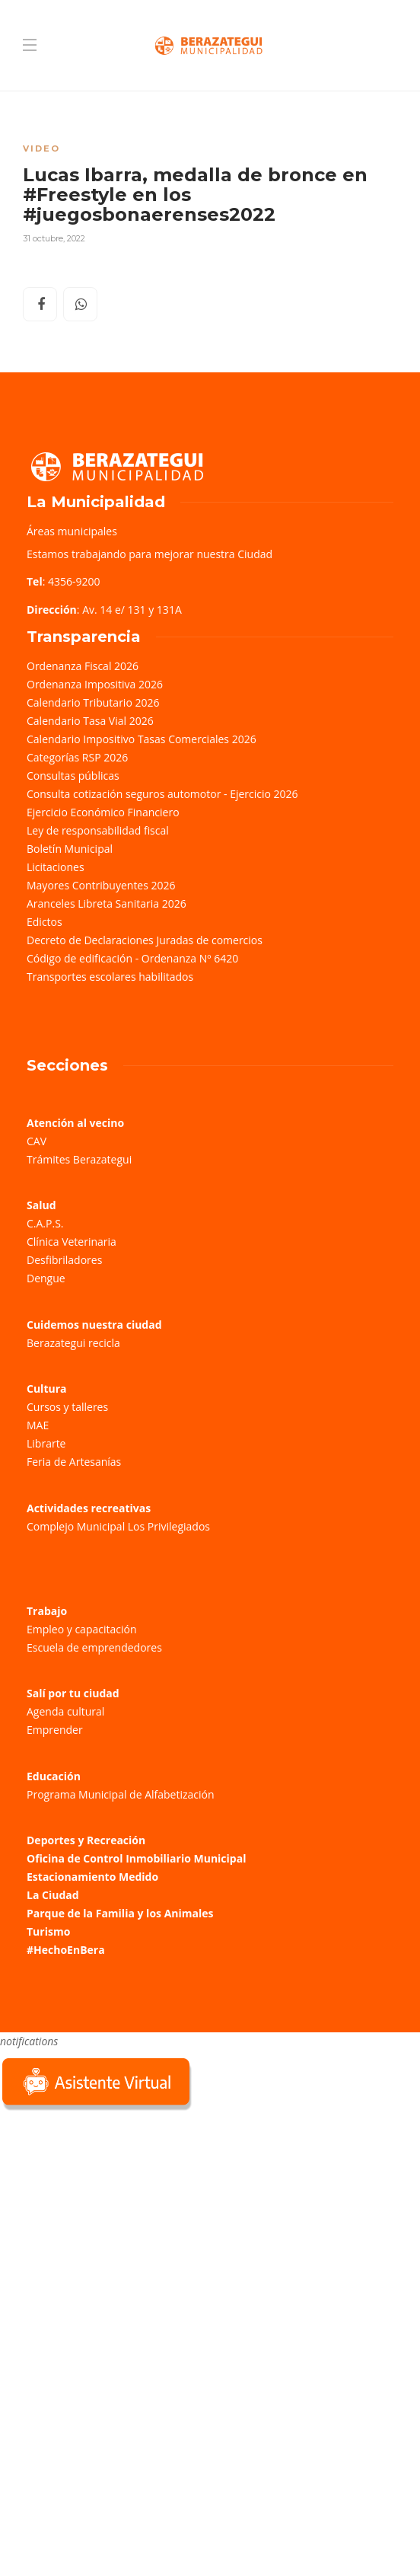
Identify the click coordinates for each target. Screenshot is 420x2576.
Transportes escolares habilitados (110, 976)
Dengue (46, 1278)
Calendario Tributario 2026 (93, 702)
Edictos (44, 922)
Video (41, 148)
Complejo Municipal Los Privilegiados (118, 1526)
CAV (36, 1141)
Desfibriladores (64, 1260)
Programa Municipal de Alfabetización (121, 1794)
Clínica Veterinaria (71, 1241)
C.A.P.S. (45, 1223)
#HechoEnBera (66, 1949)
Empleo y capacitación (82, 1629)
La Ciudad (53, 1895)
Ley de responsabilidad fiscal (98, 830)
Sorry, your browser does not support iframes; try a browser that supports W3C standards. (114, 2222)
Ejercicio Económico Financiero (103, 812)
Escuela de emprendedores (94, 1647)
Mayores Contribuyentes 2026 (101, 885)
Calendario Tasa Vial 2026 (90, 720)
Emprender (55, 1729)
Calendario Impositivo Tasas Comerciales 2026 (141, 739)
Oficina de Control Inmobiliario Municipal (136, 1858)
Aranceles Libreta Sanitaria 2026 (106, 903)
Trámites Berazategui (79, 1159)
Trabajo (47, 1611)
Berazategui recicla (73, 1343)
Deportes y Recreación (86, 1840)
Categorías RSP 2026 (77, 757)
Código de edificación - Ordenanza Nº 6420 (132, 958)
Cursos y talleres (67, 1407)
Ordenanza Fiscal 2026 (82, 666)
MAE (38, 1425)
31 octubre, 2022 (54, 238)
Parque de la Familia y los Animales (120, 1913)
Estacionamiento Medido (92, 1876)
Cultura (47, 1388)
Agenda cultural (65, 1711)
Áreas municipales (72, 531)
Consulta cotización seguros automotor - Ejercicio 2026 (162, 794)
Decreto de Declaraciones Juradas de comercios (144, 940)
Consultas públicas (73, 775)
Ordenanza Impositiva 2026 (95, 684)
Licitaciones (55, 867)
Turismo (48, 1931)
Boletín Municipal (70, 848)
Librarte (46, 1443)
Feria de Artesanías (74, 1461)
